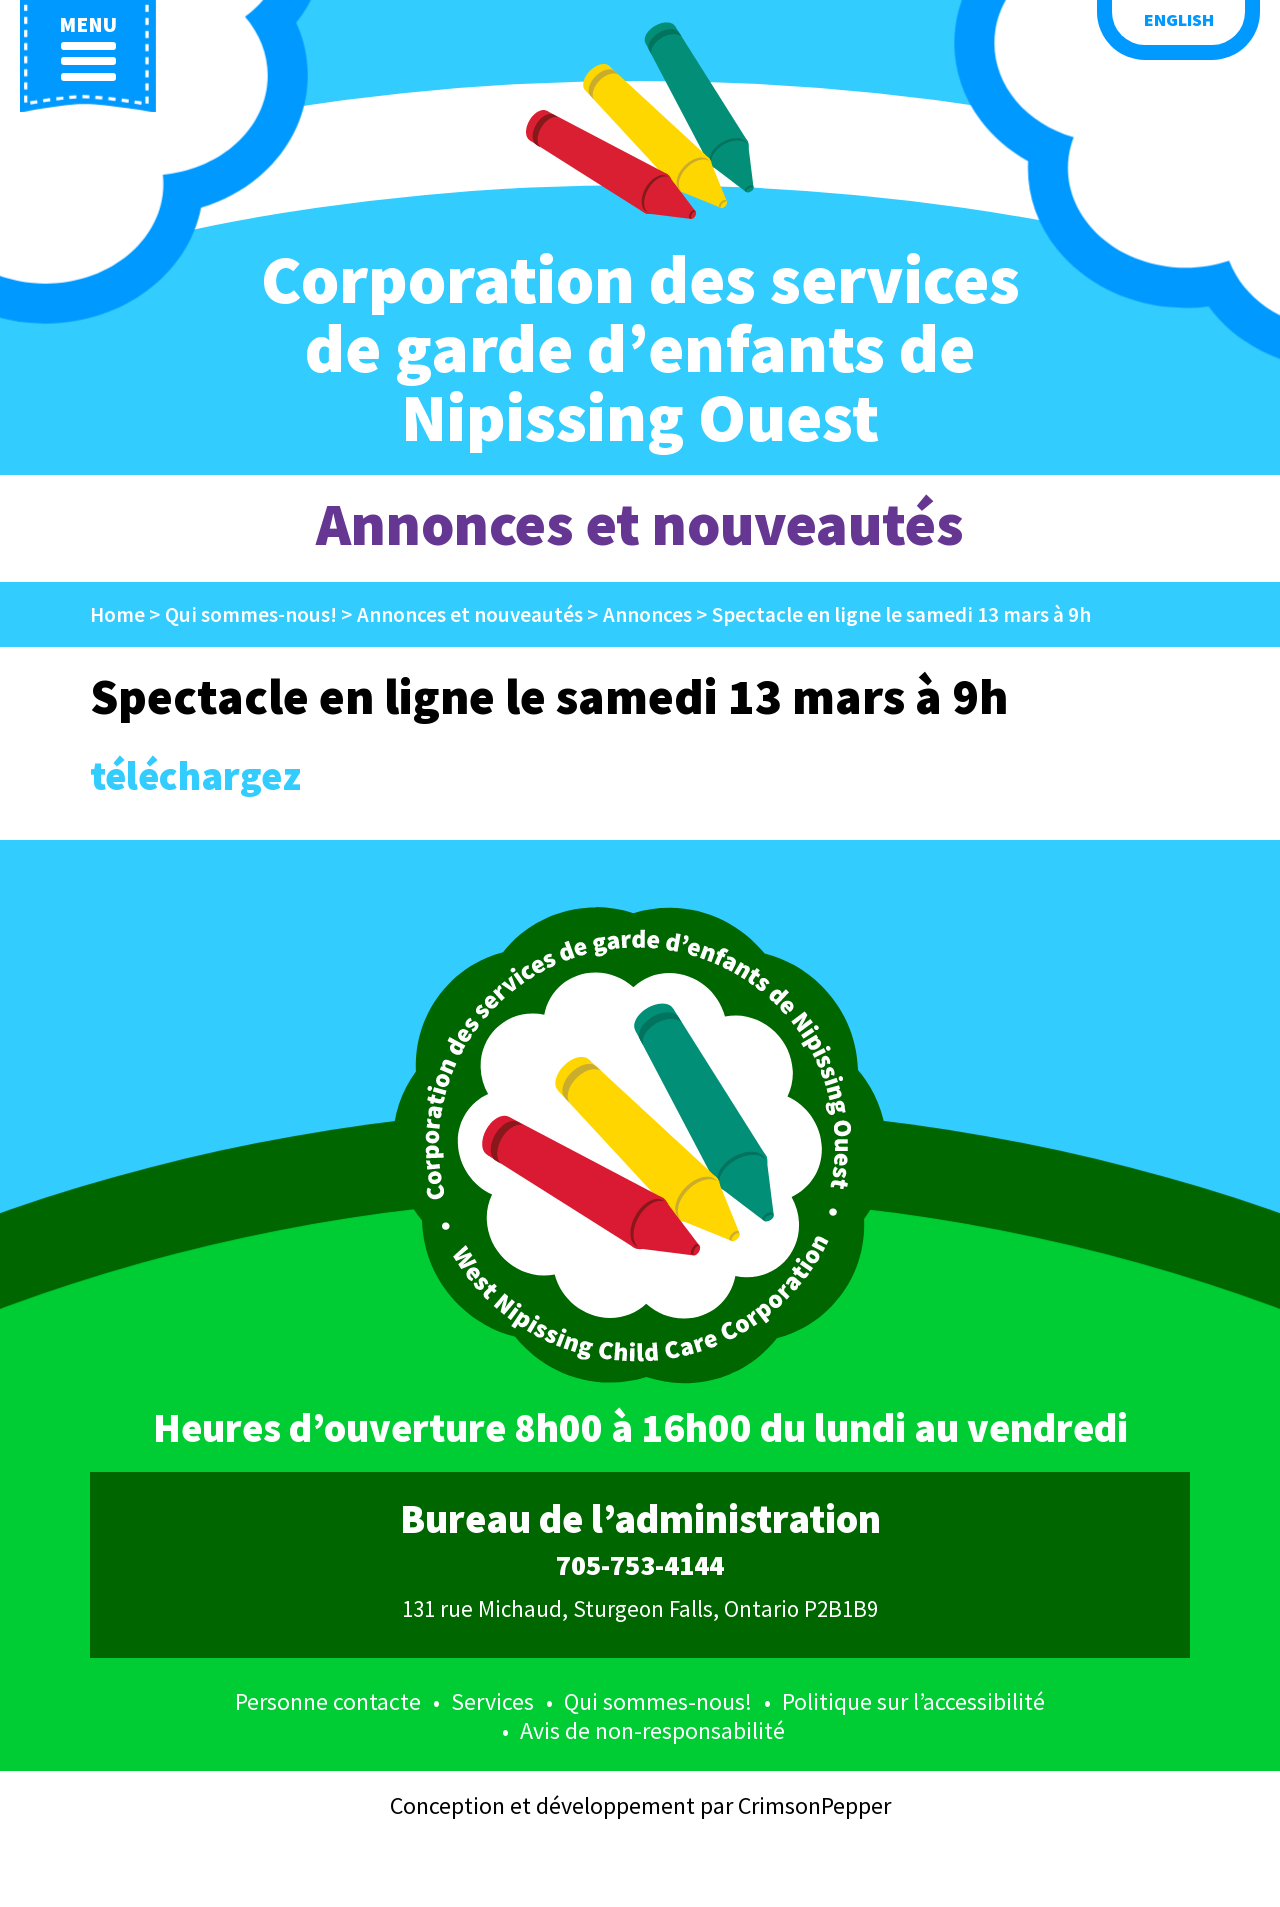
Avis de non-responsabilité (652, 1730)
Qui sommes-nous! (658, 1701)
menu (88, 47)
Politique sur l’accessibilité (913, 1701)
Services (492, 1701)
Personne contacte (328, 1701)
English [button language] (1179, 19)
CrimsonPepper (814, 1805)
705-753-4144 (640, 1566)
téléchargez (195, 776)
